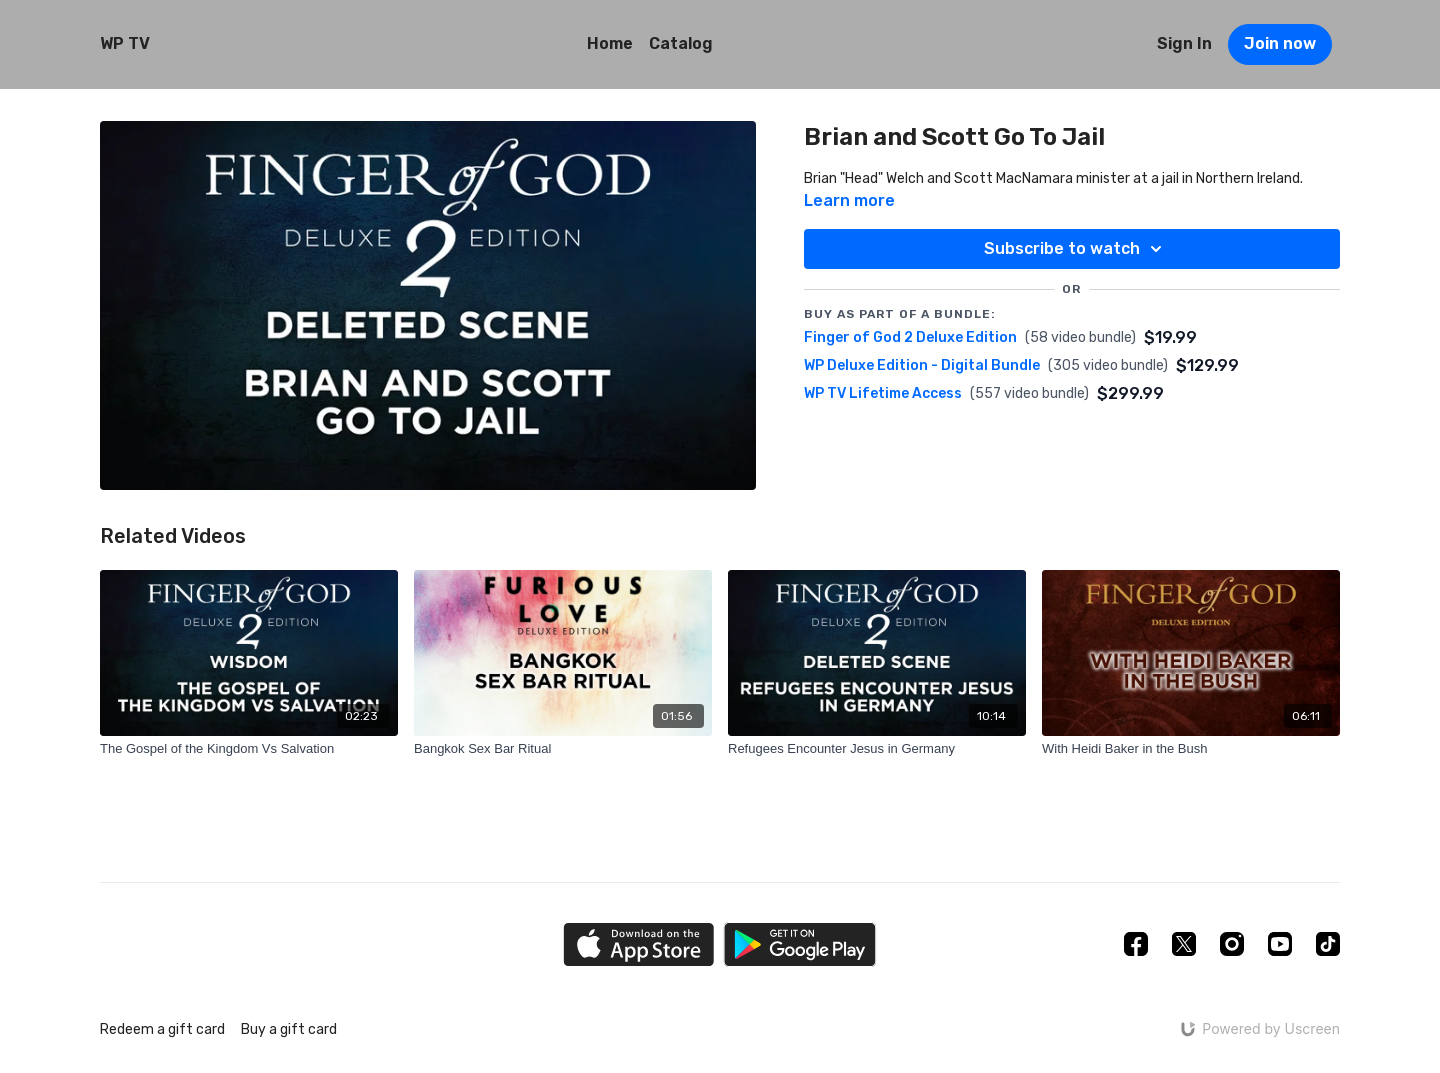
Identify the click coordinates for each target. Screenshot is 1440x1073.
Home (610, 43)
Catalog (681, 43)
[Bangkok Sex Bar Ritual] (563, 749)
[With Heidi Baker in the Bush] (1191, 749)
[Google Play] (800, 944)
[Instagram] (1232, 944)
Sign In (1184, 43)
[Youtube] (1280, 944)
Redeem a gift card (162, 1029)
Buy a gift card (289, 1029)
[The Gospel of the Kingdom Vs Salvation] (249, 749)
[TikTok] (1328, 944)
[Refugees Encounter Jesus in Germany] (877, 749)
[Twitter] (1184, 944)
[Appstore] (638, 944)
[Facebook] (1136, 944)
